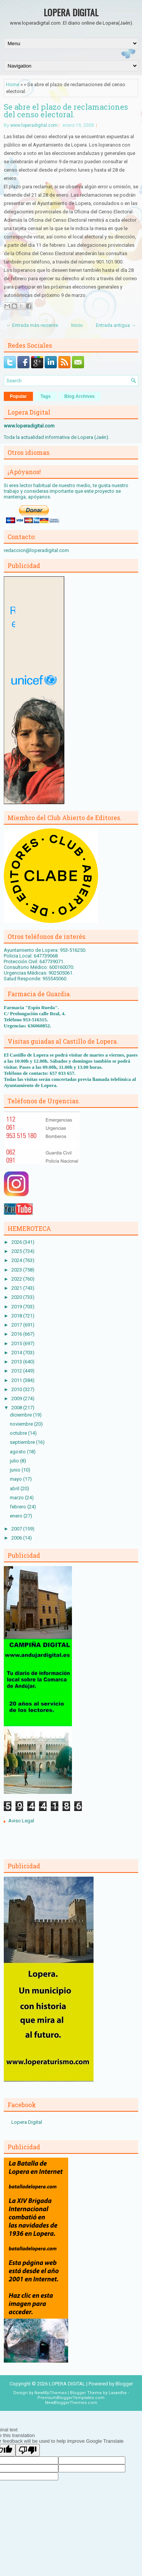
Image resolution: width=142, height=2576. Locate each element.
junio (16, 1470)
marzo (17, 1497)
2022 (17, 1279)
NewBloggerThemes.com (71, 2402)
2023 (17, 1270)
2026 (17, 1242)
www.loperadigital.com (34, 125)
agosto (18, 1451)
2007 (17, 1529)
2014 (17, 1352)
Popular (18, 396)
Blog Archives (79, 396)
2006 (17, 1538)
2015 (17, 1343)
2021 (17, 1288)
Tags (46, 396)
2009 (17, 1398)
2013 (17, 1362)
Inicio (77, 325)
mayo (16, 1479)
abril (15, 1488)
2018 (17, 1316)
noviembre (22, 1424)
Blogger (124, 2384)
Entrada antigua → (116, 325)
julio (15, 1461)
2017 (17, 1325)
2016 (17, 1334)
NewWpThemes (50, 2392)
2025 (17, 1251)
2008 (17, 1407)
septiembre (23, 1442)
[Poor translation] (28, 2450)
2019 (17, 1306)
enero (16, 1516)
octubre (19, 1433)
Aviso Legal (21, 1821)
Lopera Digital (26, 2122)
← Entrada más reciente (32, 325)
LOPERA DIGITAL (71, 12)
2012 (17, 1371)
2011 (17, 1380)
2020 (17, 1297)
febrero (18, 1507)
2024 (17, 1260)
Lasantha (117, 2392)
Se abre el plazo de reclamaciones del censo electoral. (66, 110)
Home (12, 84)
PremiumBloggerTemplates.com (71, 2397)
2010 (17, 1389)
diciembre (21, 1415)
